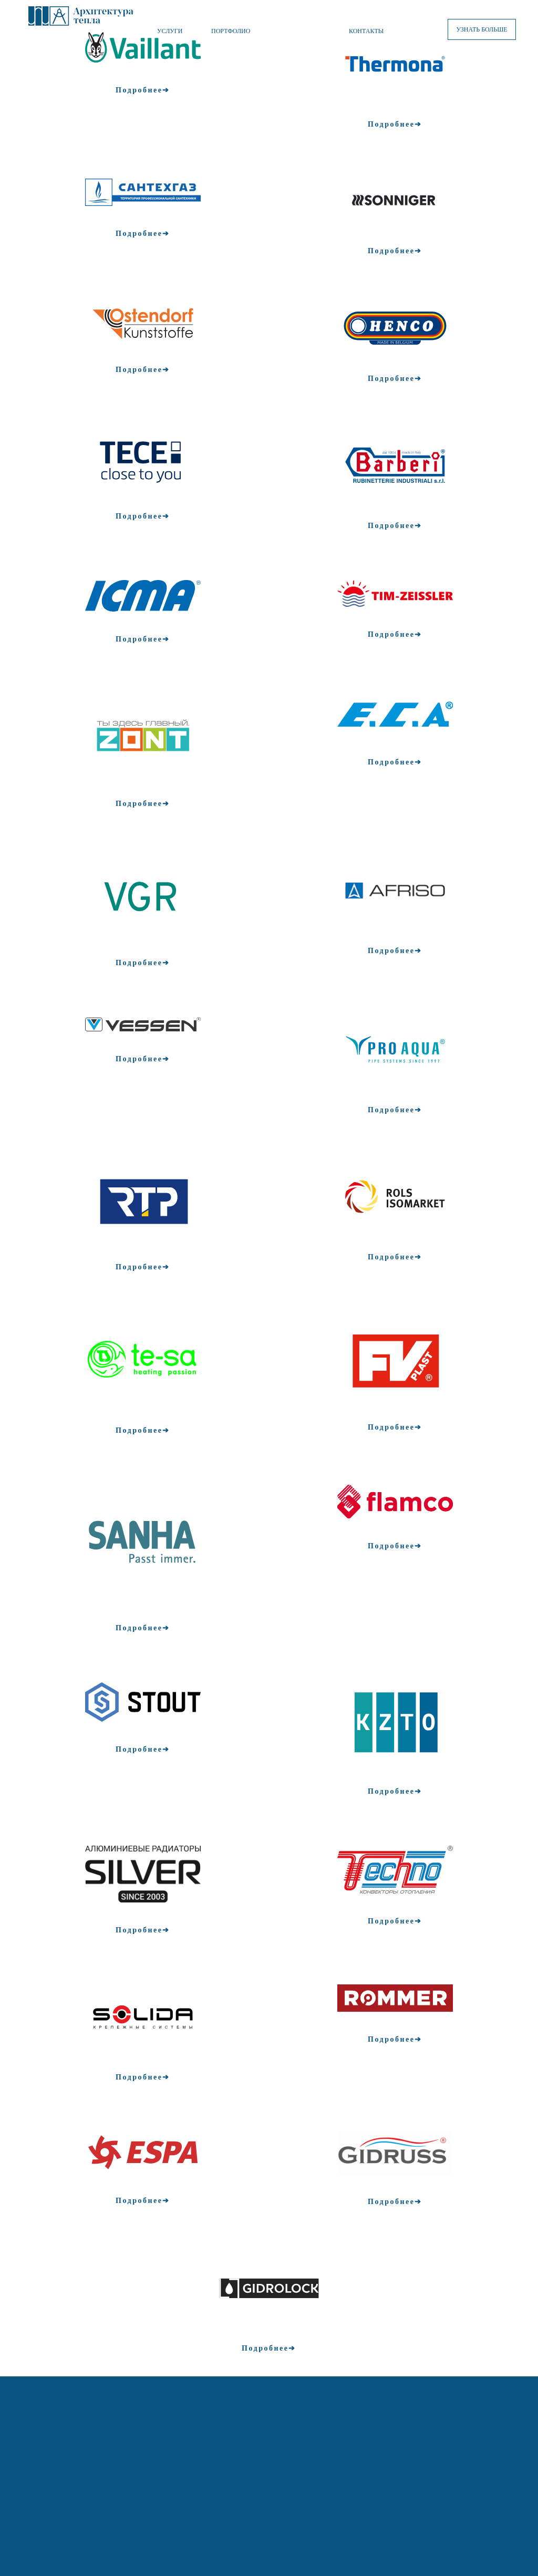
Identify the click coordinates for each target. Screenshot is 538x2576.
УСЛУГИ (169, 31)
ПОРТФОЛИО (230, 31)
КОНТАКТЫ (366, 31)
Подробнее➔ (143, 90)
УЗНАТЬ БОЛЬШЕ (481, 29)
